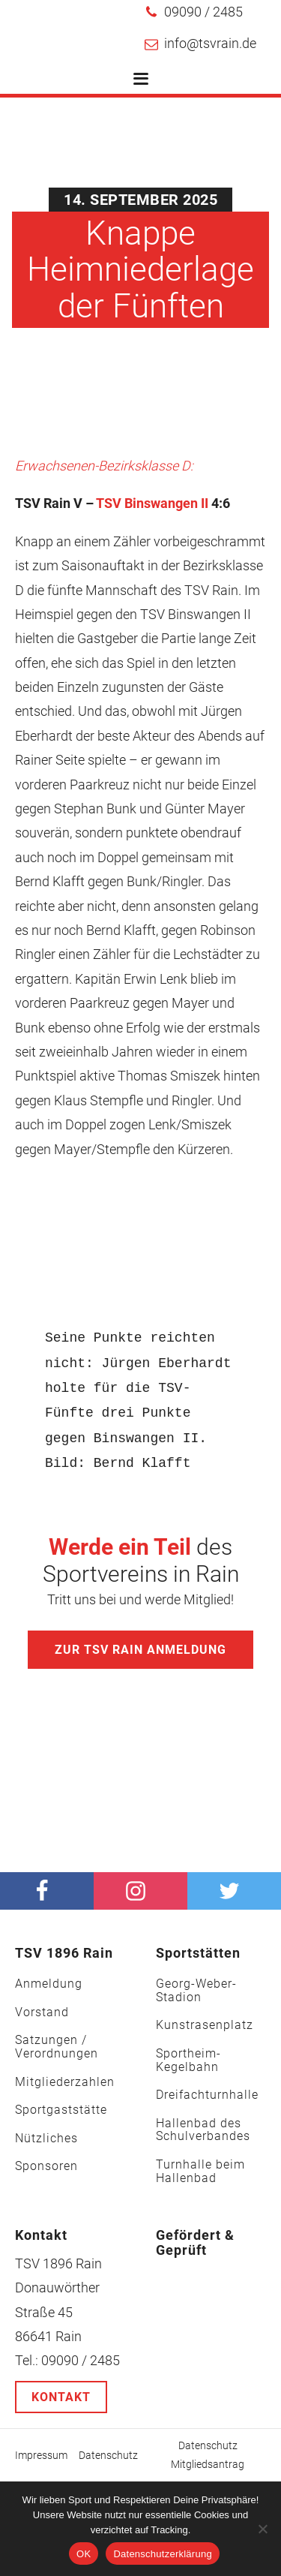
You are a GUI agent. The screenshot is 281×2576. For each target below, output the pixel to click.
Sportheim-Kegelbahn (188, 2060)
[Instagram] (140, 1891)
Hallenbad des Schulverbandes (203, 2130)
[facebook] (47, 1891)
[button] (194, 12)
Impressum (41, 2455)
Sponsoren (46, 2166)
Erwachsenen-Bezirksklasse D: (104, 465)
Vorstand (42, 2012)
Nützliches (46, 2138)
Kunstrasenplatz (204, 2025)
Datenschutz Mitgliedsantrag (207, 2454)
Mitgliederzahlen (65, 2082)
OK (83, 2553)
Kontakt (61, 2397)
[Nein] (262, 2528)
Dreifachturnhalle (207, 2095)
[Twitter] (234, 1891)
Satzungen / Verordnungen (56, 2046)
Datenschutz (108, 2455)
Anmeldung (48, 1984)
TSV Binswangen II (152, 503)
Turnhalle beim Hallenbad (200, 2171)
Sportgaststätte (61, 2110)
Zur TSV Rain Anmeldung (140, 1650)
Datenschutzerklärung (162, 2553)
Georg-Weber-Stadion (196, 1990)
